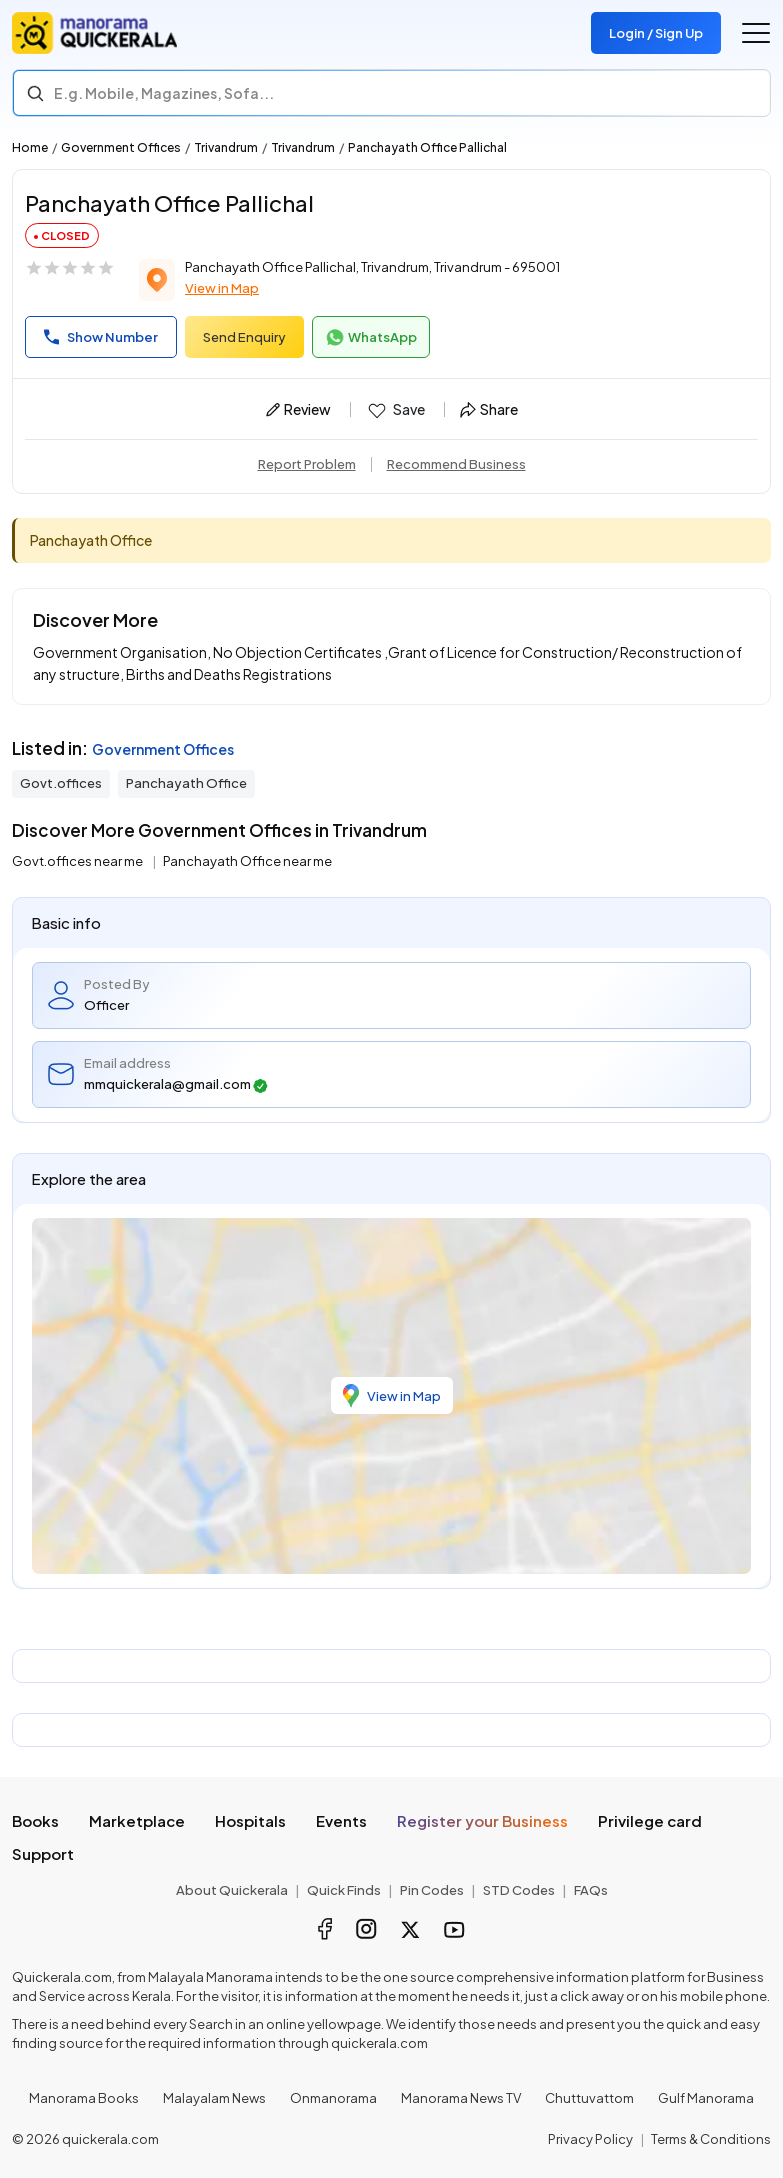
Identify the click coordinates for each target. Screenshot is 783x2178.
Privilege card (650, 1820)
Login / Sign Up (656, 33)
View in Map (222, 288)
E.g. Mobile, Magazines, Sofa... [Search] (164, 93)
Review (298, 409)
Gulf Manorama (706, 2098)
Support (43, 1853)
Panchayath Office (186, 783)
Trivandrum (226, 147)
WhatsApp (371, 338)
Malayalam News (214, 2098)
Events (341, 1820)
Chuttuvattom (589, 2098)
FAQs (591, 1890)
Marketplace (137, 1820)
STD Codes (519, 1890)
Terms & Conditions (711, 2139)
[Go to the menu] (756, 33)
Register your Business (482, 1820)
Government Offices (121, 147)
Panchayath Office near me (247, 861)
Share (489, 409)
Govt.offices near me (78, 861)
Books (35, 1820)
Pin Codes (432, 1890)
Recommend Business (456, 464)
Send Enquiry (244, 337)
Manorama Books (84, 2098)
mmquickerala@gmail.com (176, 1084)
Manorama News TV (461, 2098)
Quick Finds (344, 1890)
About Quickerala (232, 1890)
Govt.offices (61, 783)
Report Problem (307, 464)
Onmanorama (333, 2098)
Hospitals (250, 1820)
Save (395, 410)
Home (30, 147)
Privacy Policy (590, 2139)
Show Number (101, 337)
